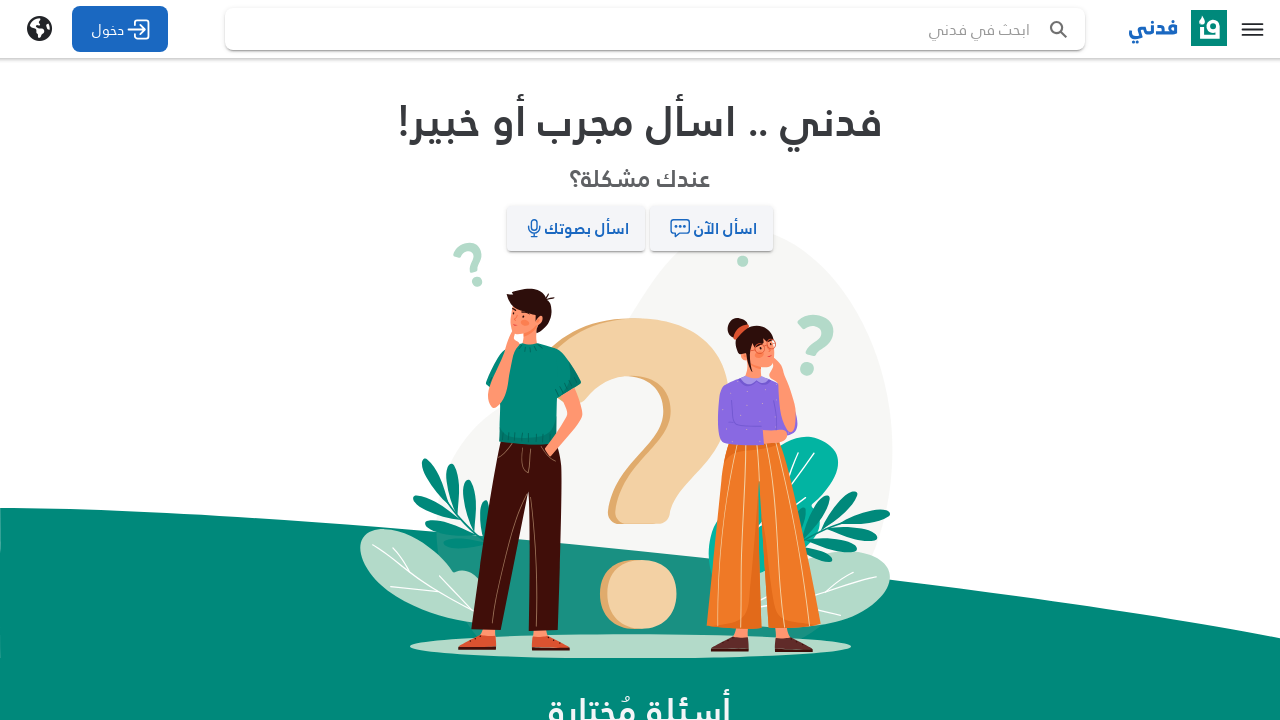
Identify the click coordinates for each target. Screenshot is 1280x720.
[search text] (679, 29)
